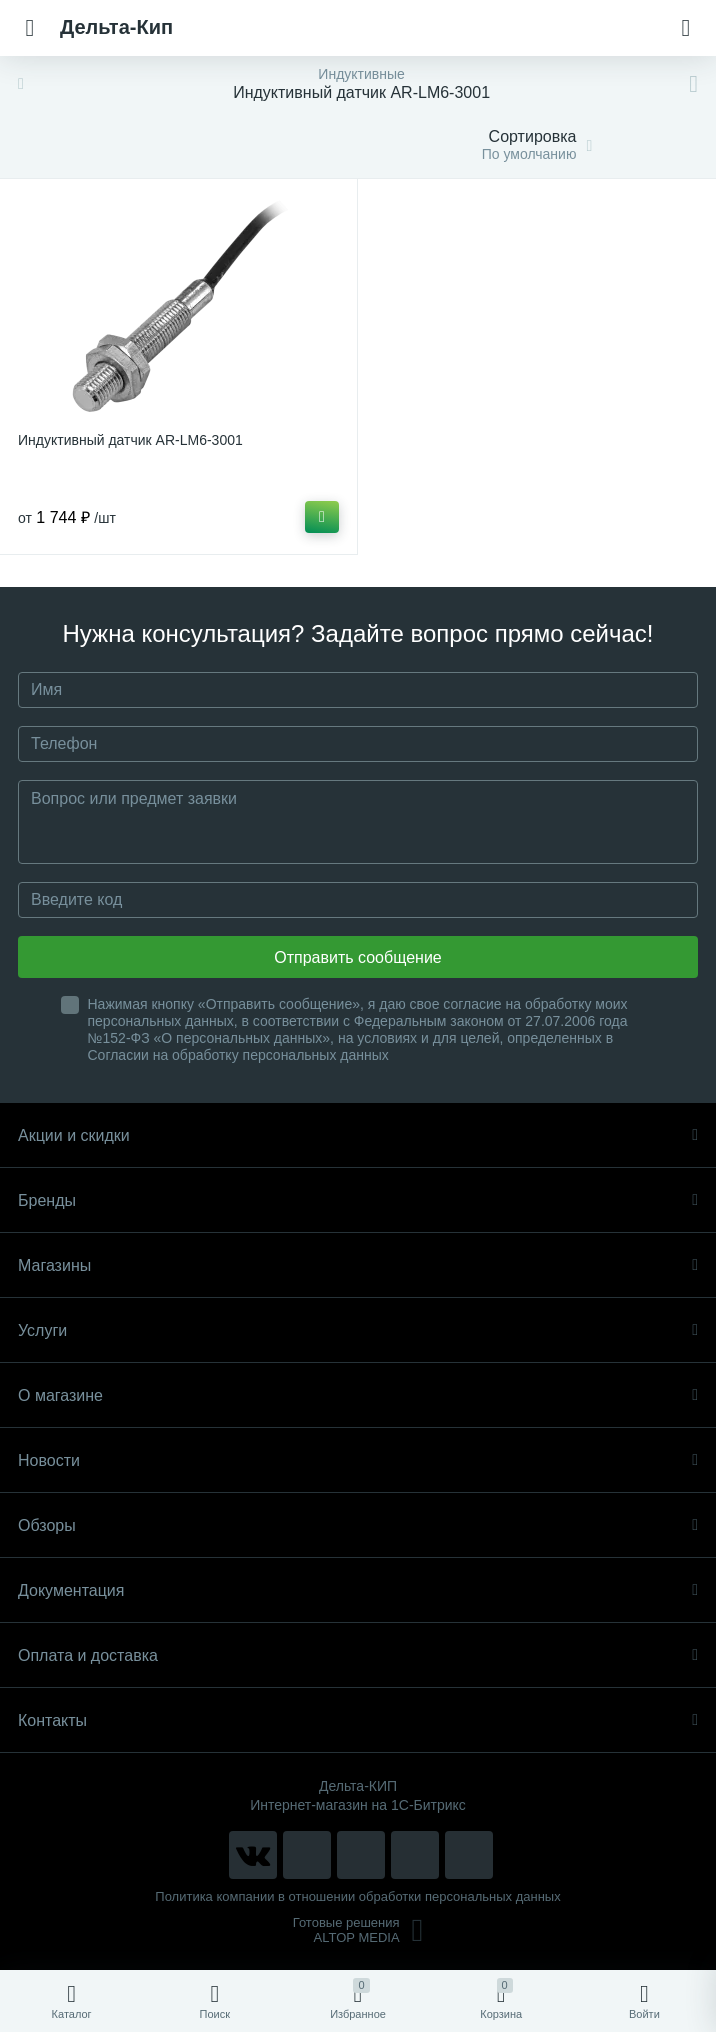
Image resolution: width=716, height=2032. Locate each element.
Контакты (358, 1720)
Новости (358, 1460)
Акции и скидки (358, 1135)
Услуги (358, 1330)
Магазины (358, 1265)
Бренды (358, 1200)
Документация (358, 1590)
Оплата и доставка (358, 1655)
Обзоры (358, 1525)
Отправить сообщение (357, 957)
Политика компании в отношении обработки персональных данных (357, 1896)
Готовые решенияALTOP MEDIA (358, 1930)
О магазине (358, 1395)
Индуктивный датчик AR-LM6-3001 (130, 440)
